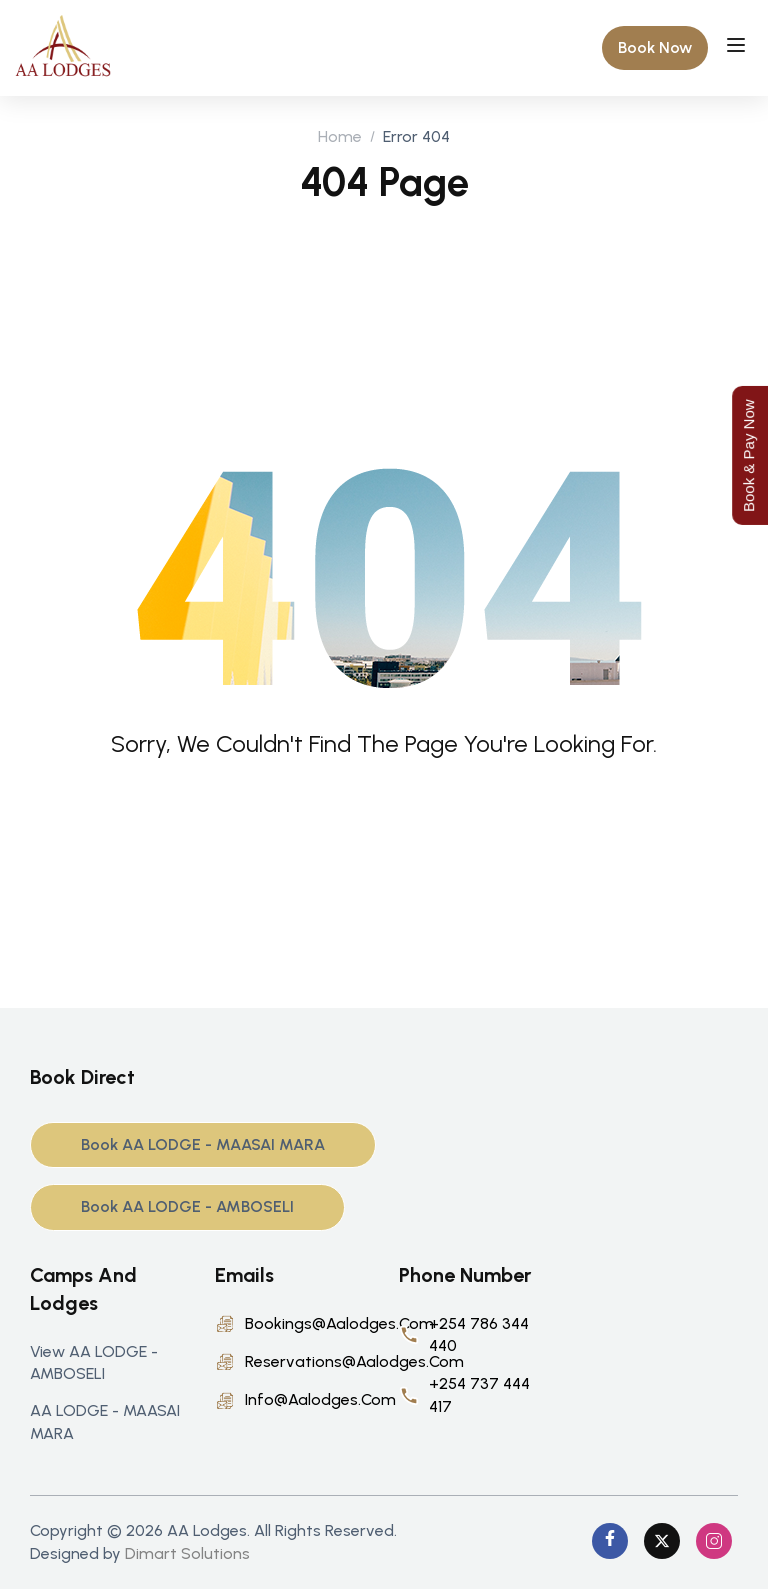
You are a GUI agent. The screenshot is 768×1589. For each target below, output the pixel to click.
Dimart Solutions (187, 1553)
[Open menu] (738, 48)
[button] (655, 48)
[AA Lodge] (63, 46)
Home (340, 136)
